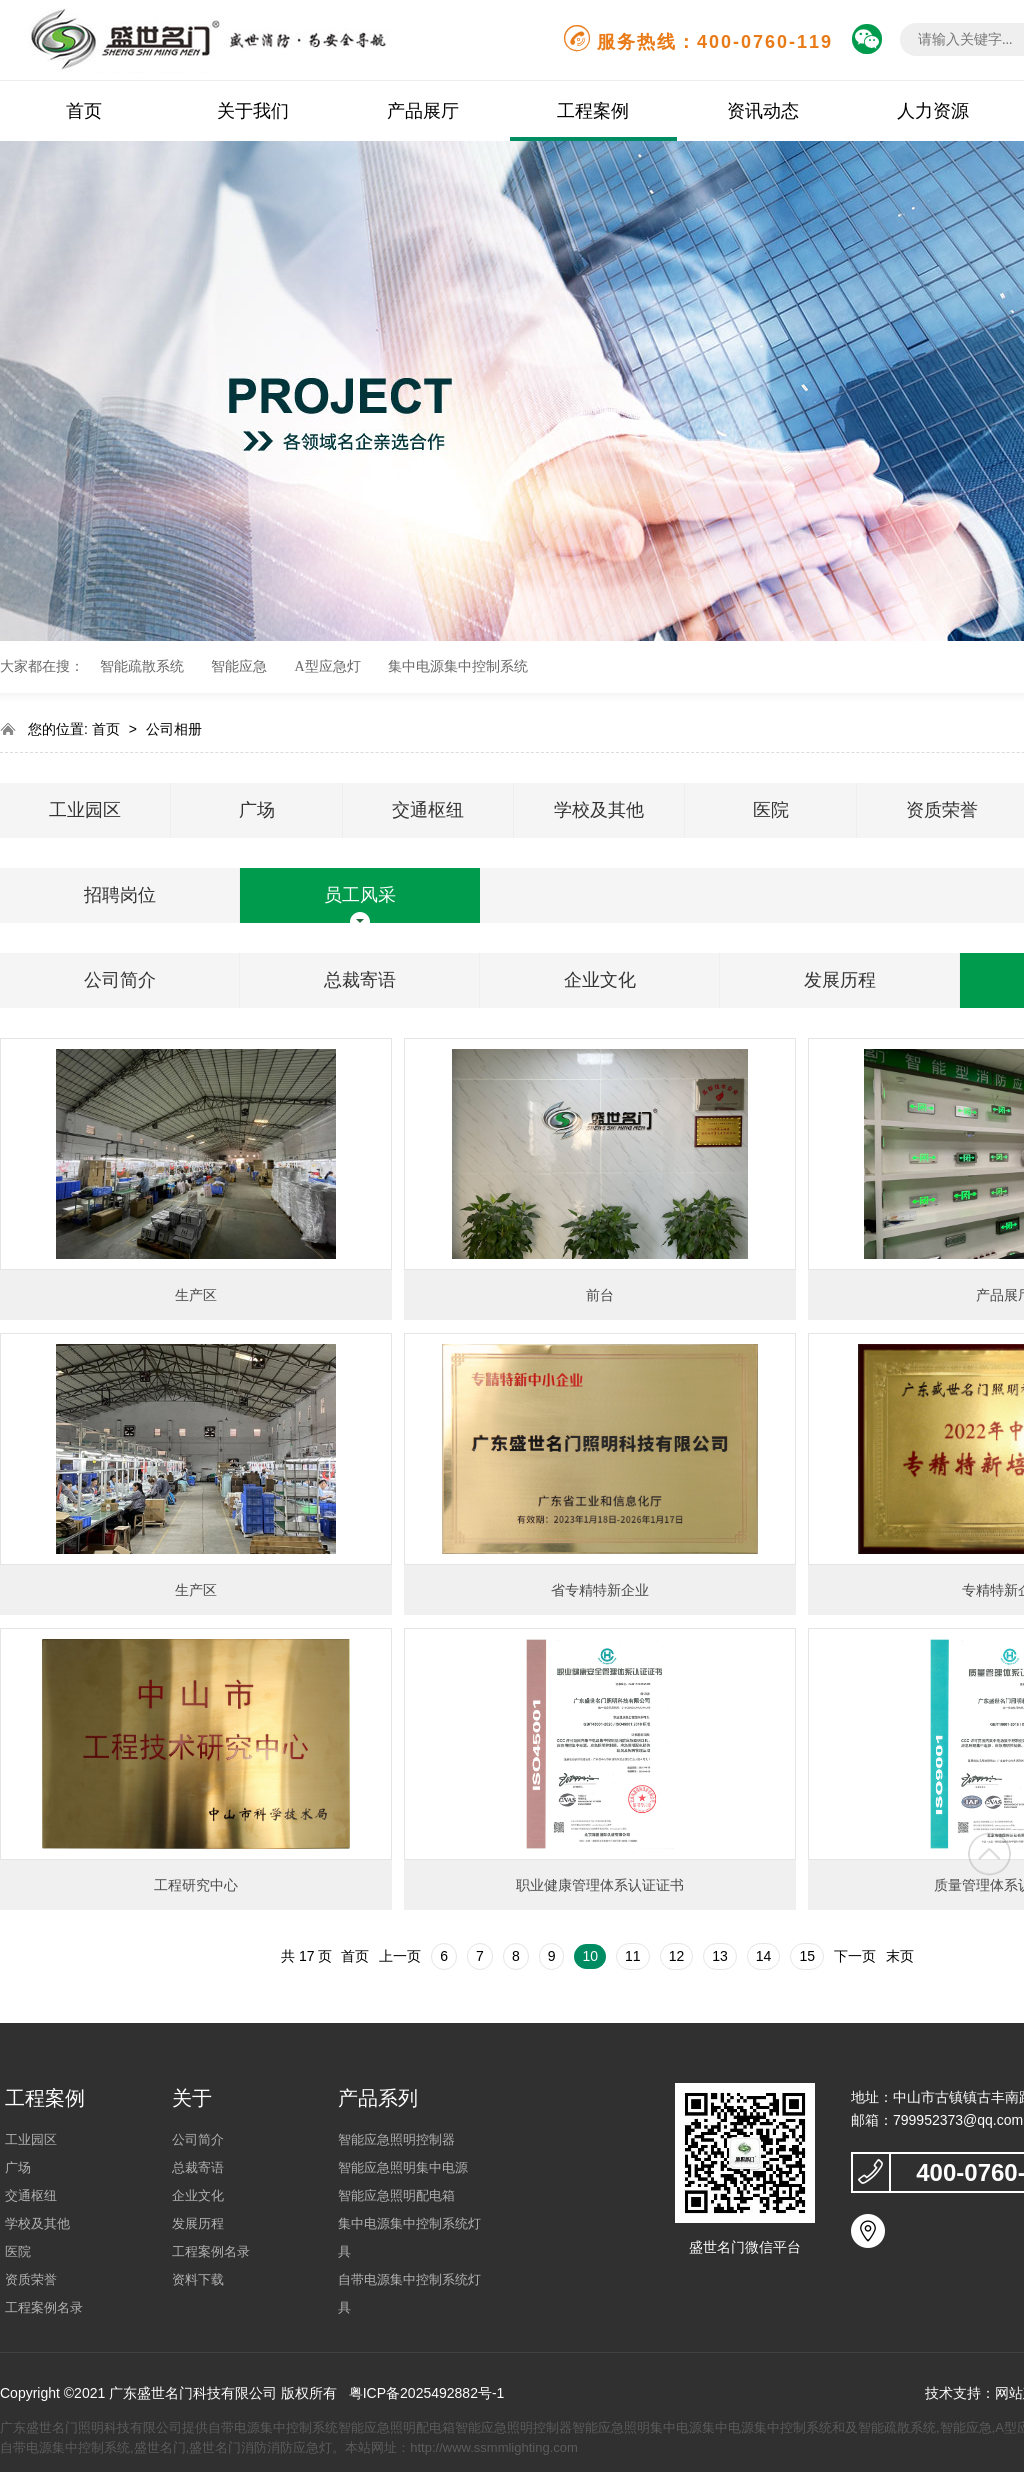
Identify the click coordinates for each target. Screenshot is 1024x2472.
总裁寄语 (360, 980)
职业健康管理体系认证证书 (600, 1885)
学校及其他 (599, 810)
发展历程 (840, 980)
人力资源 (933, 111)
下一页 (855, 1956)
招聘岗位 (120, 895)
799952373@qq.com (958, 2120)
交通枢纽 (428, 810)
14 (764, 1956)
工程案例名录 (44, 2307)
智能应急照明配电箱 (396, 2195)
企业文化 (600, 980)
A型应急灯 (328, 666)
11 (633, 1956)
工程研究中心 (196, 1885)
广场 (257, 810)
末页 (900, 1956)
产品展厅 (423, 111)
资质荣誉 (31, 2279)
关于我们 (253, 111)
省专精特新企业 (600, 1590)
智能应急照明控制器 (396, 2139)
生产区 (196, 1295)
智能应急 (239, 666)
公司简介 (120, 980)
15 (807, 1956)
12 (677, 1956)
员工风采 (360, 895)
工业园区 (85, 810)
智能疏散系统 (142, 666)
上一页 (400, 1956)
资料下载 (198, 2279)
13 (720, 1956)
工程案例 (593, 111)
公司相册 (174, 729)
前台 (600, 1295)
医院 (771, 810)
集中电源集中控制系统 (458, 666)
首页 (84, 111)
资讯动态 (763, 111)
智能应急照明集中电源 (403, 2167)
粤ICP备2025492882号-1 (427, 2393)
